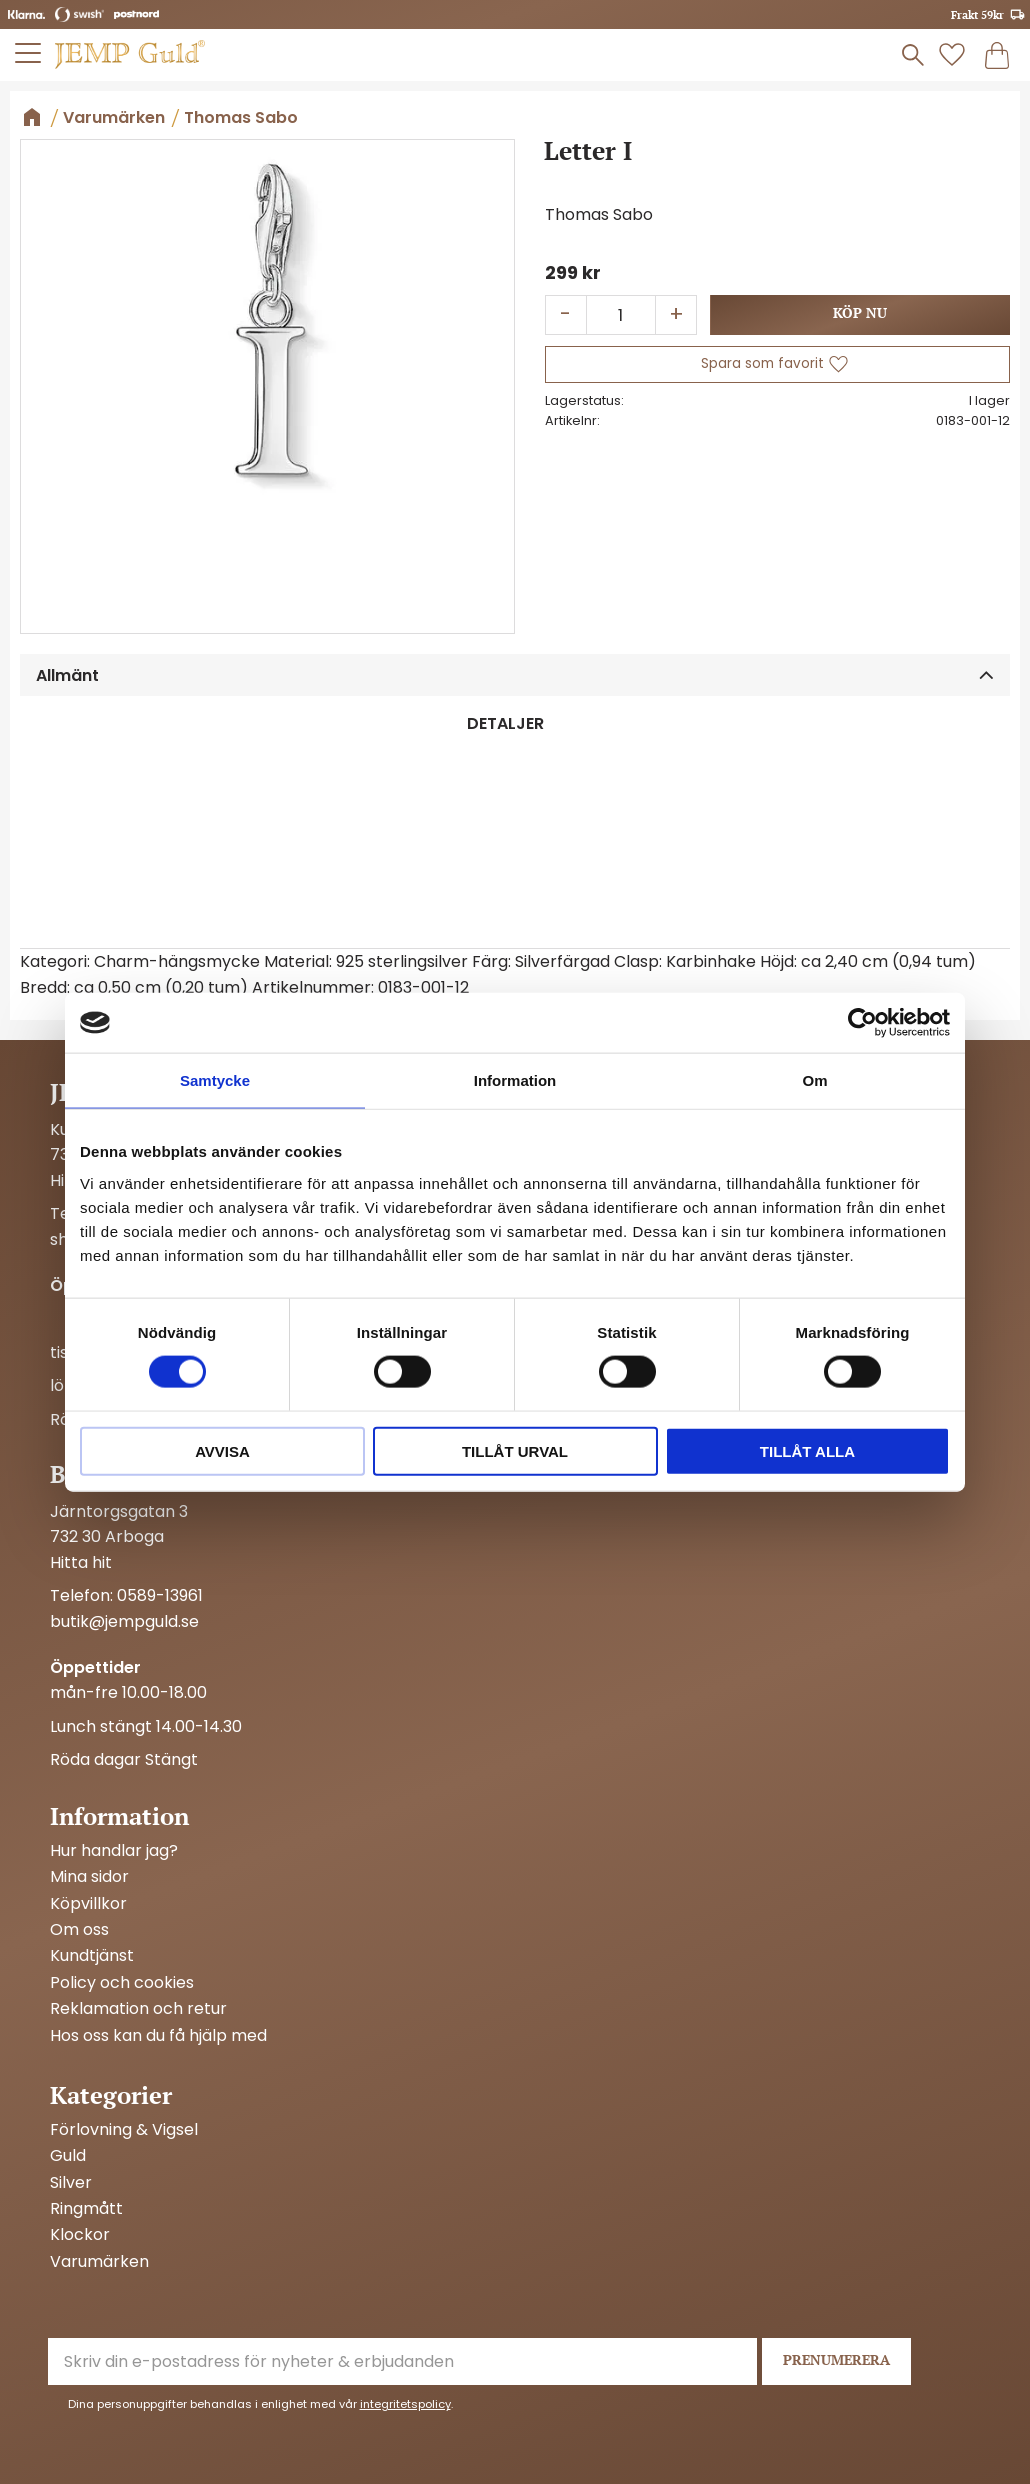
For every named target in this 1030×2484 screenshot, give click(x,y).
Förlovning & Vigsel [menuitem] (124, 2130)
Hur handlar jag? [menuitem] (114, 1851)
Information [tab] (515, 1080)
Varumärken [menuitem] (99, 2262)
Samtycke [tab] (215, 1080)
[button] (29, 53)
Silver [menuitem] (71, 2183)
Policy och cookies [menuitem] (122, 1983)
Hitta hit (81, 1562)
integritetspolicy (405, 2404)
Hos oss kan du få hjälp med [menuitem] (158, 2036)
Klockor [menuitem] (80, 2235)
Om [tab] (814, 1080)
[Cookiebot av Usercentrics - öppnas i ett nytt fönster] (862, 1023)
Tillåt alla (807, 1450)
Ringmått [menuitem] (86, 2209)
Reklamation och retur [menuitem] (138, 2009)
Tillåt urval (515, 1450)
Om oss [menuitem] (79, 1930)
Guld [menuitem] (68, 2156)
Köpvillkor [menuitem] (88, 1904)
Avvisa (222, 1450)
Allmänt (67, 675)
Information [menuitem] (119, 1816)
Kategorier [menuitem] (111, 2095)
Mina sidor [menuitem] (89, 1877)
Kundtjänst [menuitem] (92, 1956)
